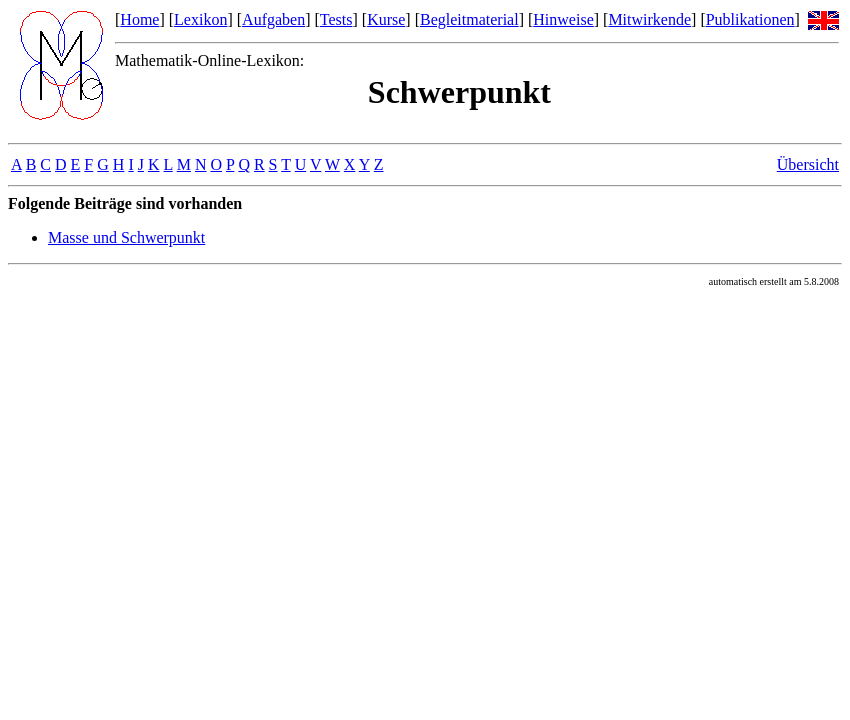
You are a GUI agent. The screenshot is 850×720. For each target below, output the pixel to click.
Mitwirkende (649, 19)
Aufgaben (273, 19)
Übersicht (808, 164)
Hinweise (563, 19)
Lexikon (200, 19)
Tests (336, 19)
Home (139, 19)
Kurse (386, 19)
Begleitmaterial (469, 19)
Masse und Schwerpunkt (126, 237)
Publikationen (750, 19)
